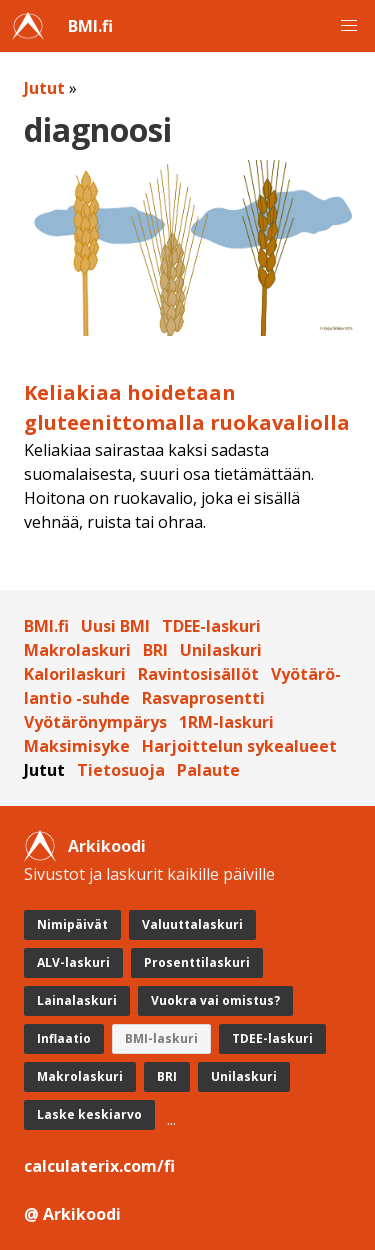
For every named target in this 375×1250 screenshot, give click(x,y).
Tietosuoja (121, 770)
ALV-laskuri (73, 962)
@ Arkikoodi (72, 1214)
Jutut (44, 88)
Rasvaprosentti (203, 698)
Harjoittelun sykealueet (239, 746)
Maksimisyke (77, 746)
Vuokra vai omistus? (215, 1000)
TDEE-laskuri (211, 626)
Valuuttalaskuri (192, 924)
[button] (349, 26)
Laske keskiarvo (89, 1114)
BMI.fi (90, 26)
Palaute (208, 770)
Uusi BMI (115, 626)
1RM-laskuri (226, 722)
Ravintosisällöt (198, 674)
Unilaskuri (221, 650)
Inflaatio (64, 1038)
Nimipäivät (72, 924)
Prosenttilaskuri (197, 962)
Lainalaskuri (77, 1000)
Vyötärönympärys (95, 722)
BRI (155, 650)
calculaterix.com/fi (99, 1166)
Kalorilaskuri (75, 674)
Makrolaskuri (77, 650)
